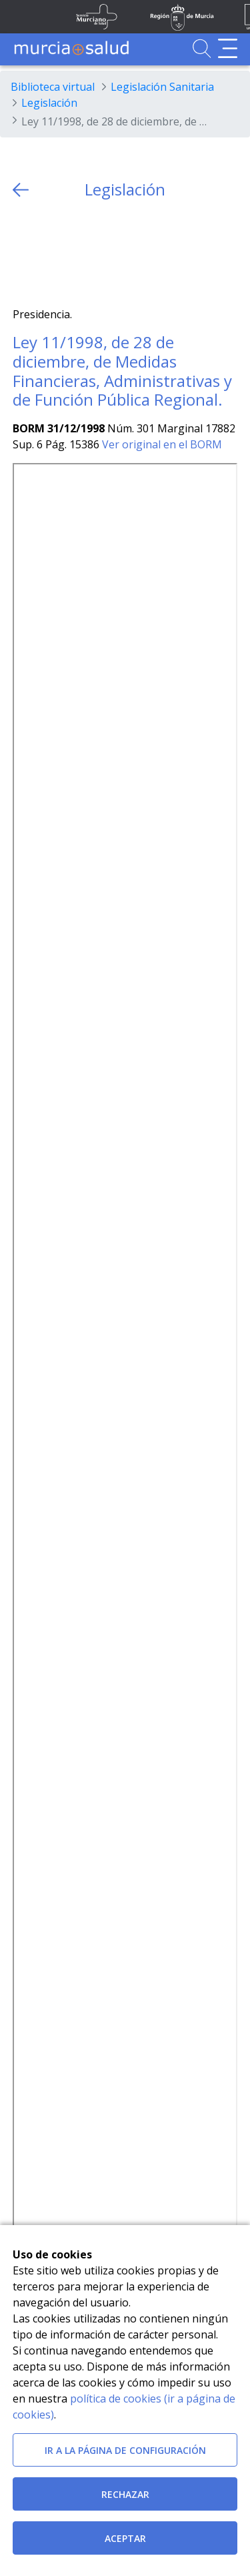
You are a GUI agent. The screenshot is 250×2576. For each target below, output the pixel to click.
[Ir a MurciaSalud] (71, 48)
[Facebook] (49, 253)
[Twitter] (23, 253)
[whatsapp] (75, 253)
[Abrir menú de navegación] (227, 48)
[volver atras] (21, 190)
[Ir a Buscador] (201, 48)
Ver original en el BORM (162, 444)
